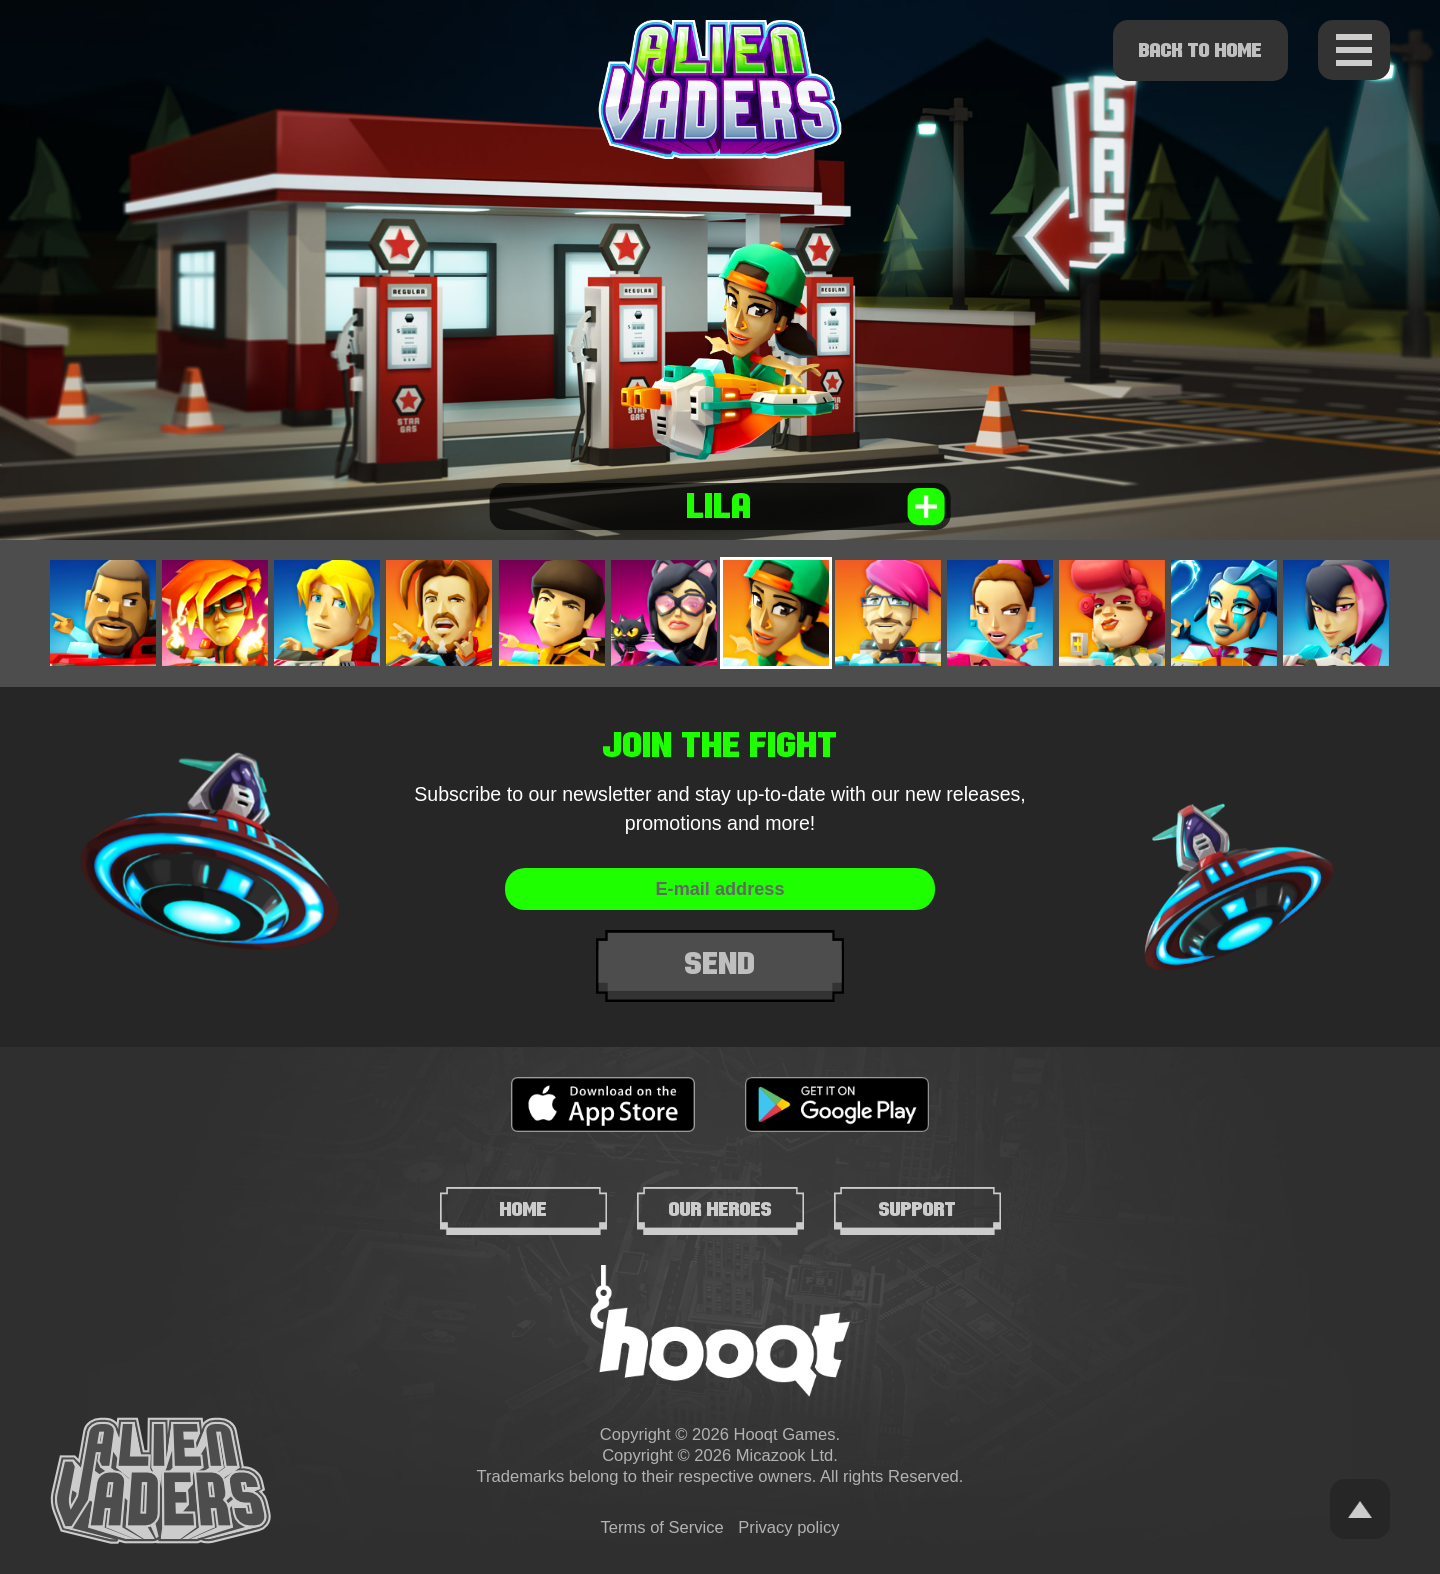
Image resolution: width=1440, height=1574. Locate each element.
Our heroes (720, 1209)
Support (917, 1209)
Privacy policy (788, 1527)
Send (720, 964)
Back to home (1200, 50)
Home (523, 1209)
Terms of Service (662, 1527)
